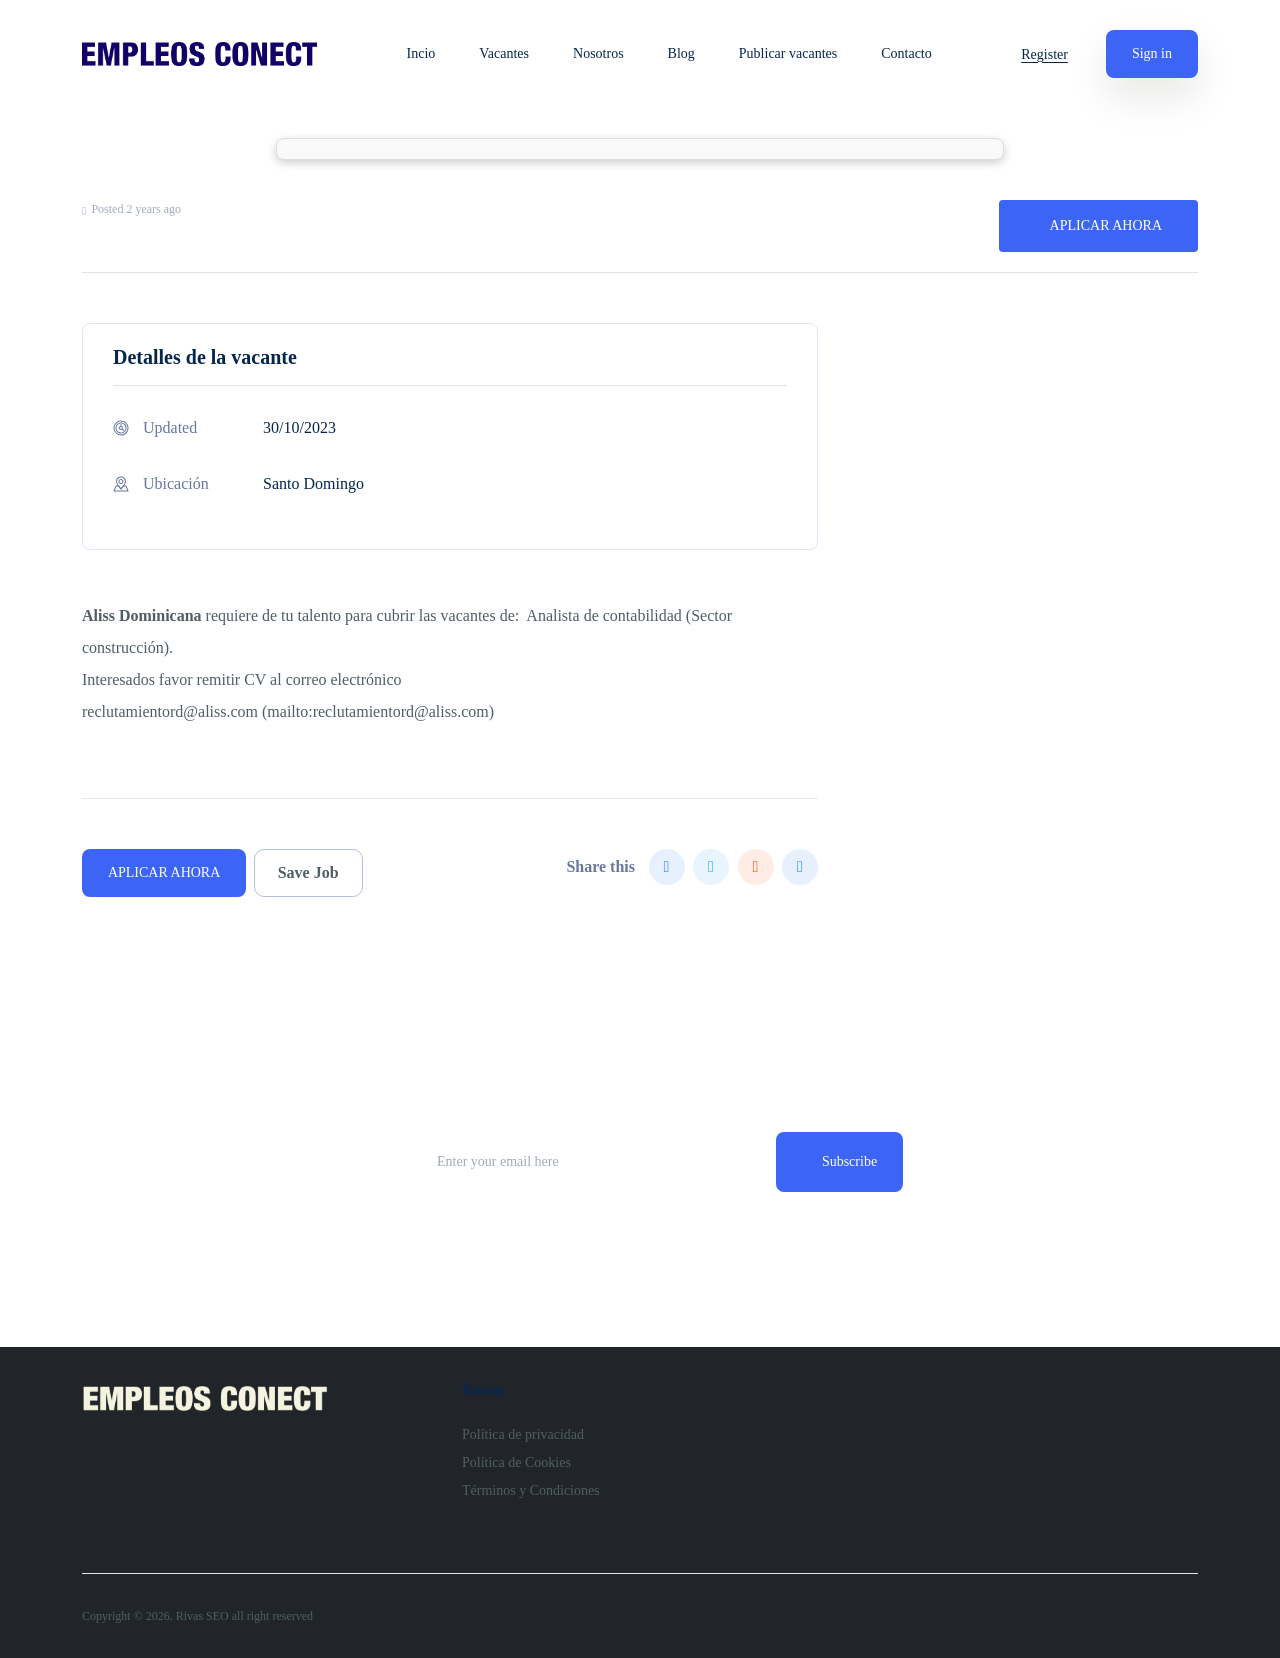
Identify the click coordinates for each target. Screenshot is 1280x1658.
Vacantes (504, 54)
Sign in (1152, 53)
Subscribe (849, 1161)
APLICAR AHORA (1106, 225)
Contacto (906, 54)
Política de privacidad (523, 1434)
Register (1044, 54)
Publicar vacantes (788, 54)
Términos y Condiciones (531, 1490)
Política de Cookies (516, 1462)
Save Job (308, 872)
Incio (421, 54)
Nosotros (598, 54)
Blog (681, 54)
